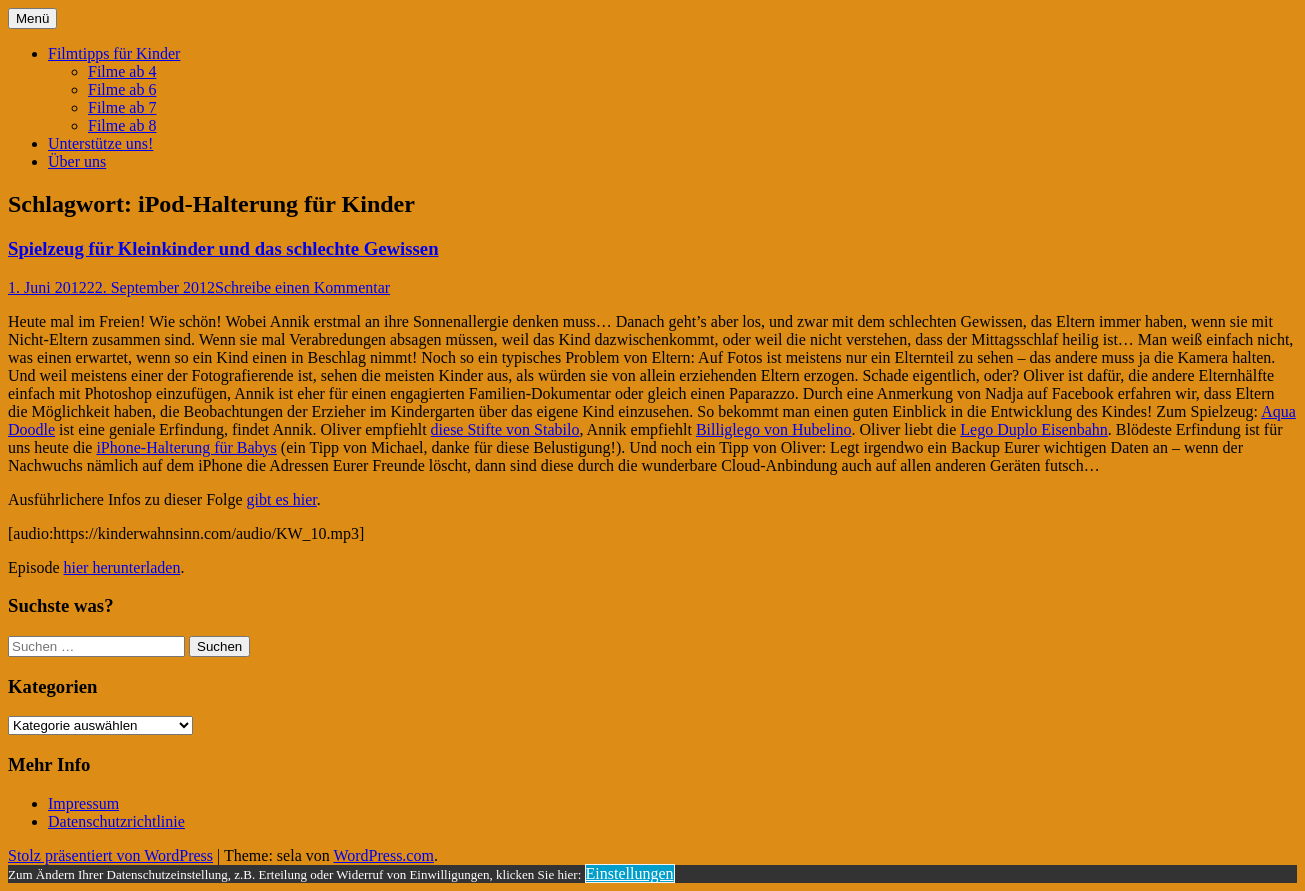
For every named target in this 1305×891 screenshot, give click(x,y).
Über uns (77, 161)
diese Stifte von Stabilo (505, 429)
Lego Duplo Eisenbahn (1034, 429)
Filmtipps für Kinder (114, 53)
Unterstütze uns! (100, 143)
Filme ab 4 (122, 71)
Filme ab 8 (122, 125)
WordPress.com (383, 855)
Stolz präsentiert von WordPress (110, 855)
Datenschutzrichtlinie (116, 821)
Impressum (83, 803)
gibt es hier (282, 499)
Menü (32, 18)
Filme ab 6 (122, 89)
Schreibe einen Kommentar (302, 287)
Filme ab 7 (122, 107)
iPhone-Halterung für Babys (186, 447)
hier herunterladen (122, 567)
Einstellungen (630, 873)
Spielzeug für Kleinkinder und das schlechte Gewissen (223, 248)
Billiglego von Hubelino (774, 429)
